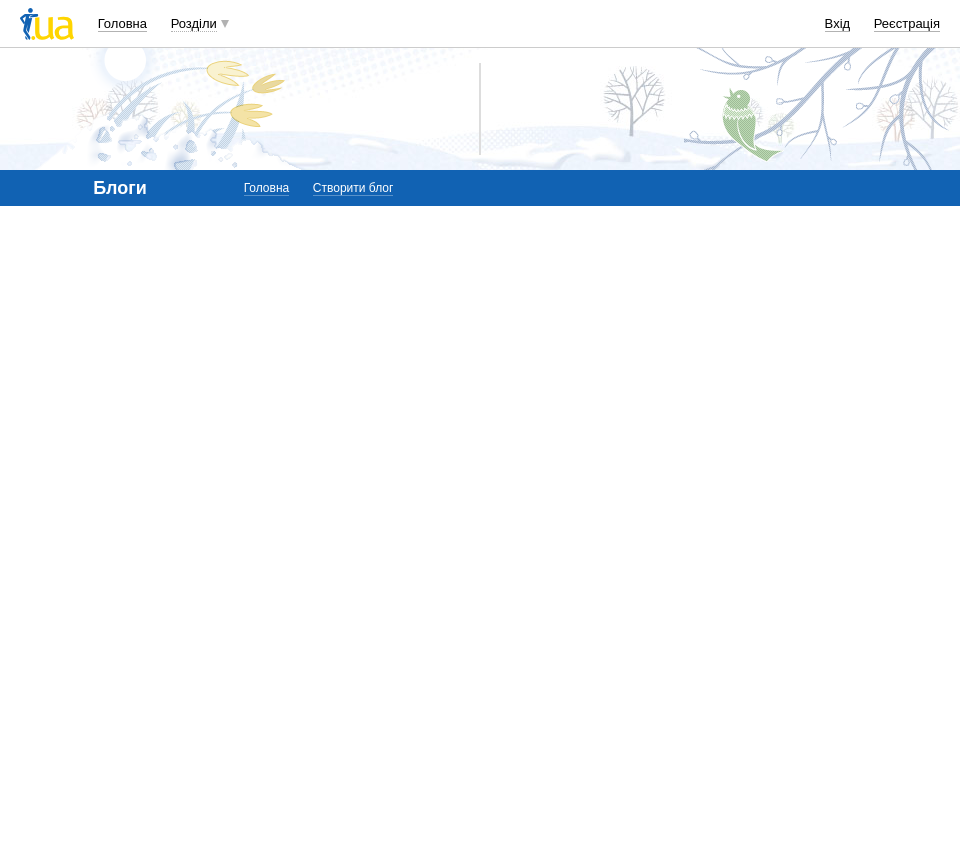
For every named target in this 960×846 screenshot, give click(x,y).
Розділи (194, 23)
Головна (122, 23)
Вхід (838, 23)
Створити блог (353, 188)
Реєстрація (907, 23)
